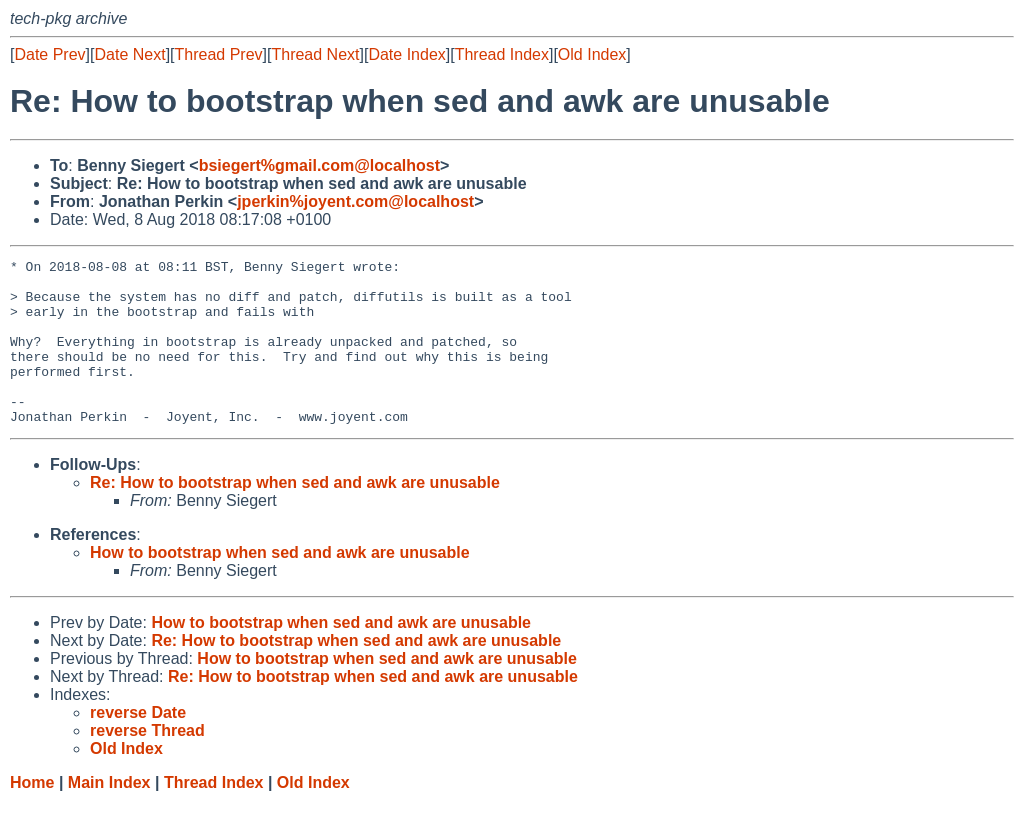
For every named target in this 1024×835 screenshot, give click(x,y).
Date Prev (49, 54)
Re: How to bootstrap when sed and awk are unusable (295, 515)
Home (32, 815)
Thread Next (315, 54)
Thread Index (502, 54)
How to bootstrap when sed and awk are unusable (280, 585)
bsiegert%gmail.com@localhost (319, 165)
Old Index (592, 54)
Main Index (109, 815)
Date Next (129, 54)
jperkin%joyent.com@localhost (355, 201)
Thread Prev (219, 54)
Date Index (406, 54)
